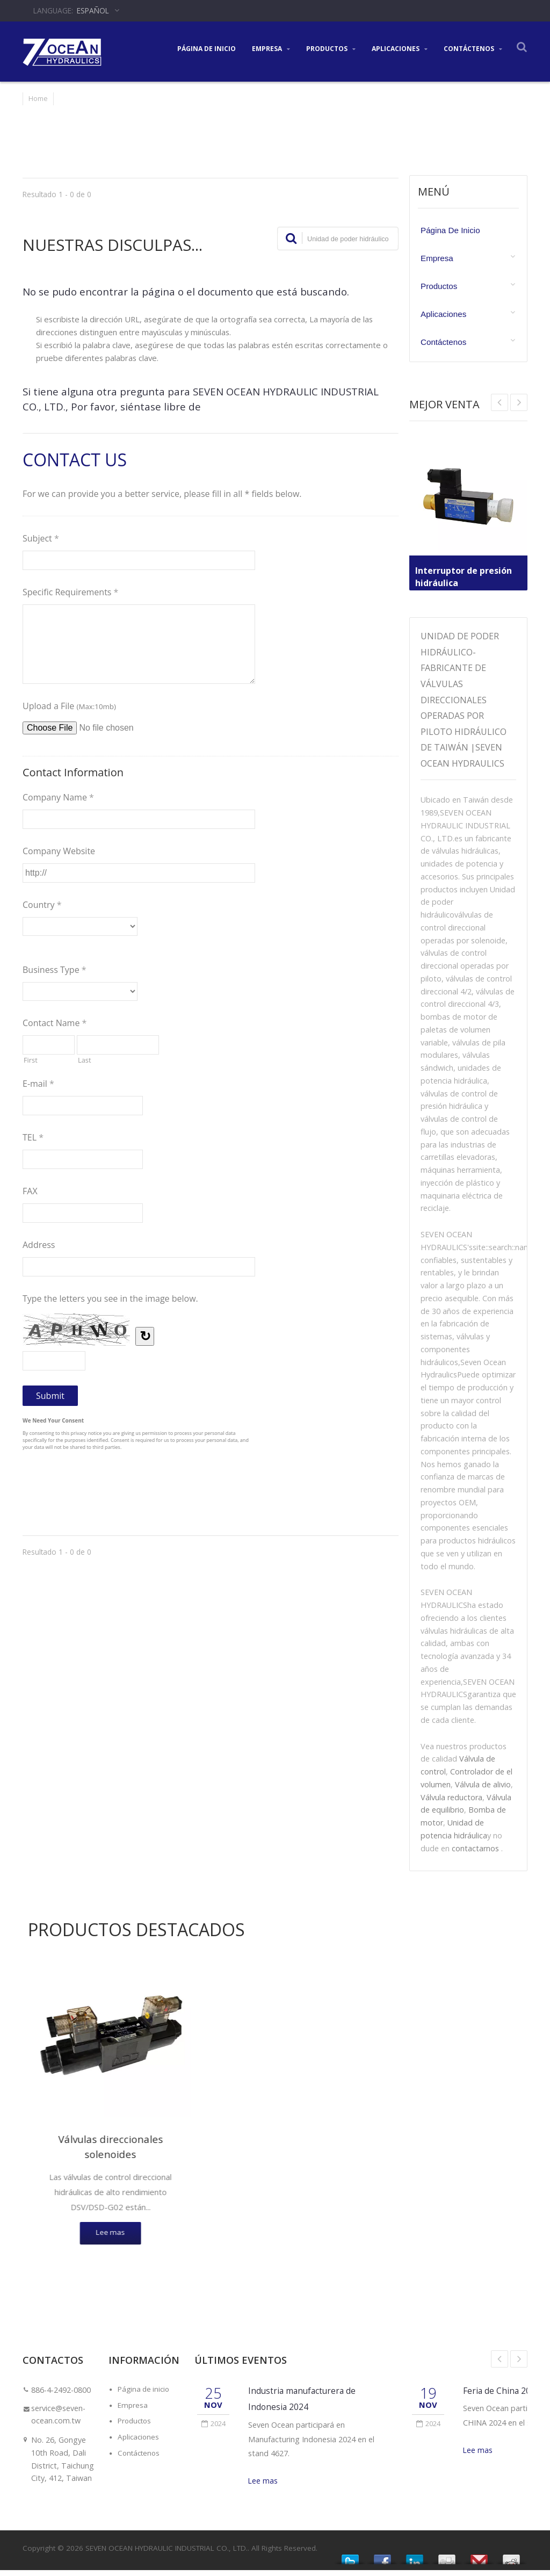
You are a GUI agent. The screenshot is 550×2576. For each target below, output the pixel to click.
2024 (213, 2429)
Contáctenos (473, 48)
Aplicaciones (400, 48)
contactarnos (475, 1848)
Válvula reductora (451, 1797)
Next (499, 402)
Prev (518, 402)
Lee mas (263, 2486)
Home (38, 98)
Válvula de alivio (483, 1784)
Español (93, 10)
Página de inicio (206, 48)
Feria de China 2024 (503, 2396)
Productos (331, 48)
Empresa (271, 48)
